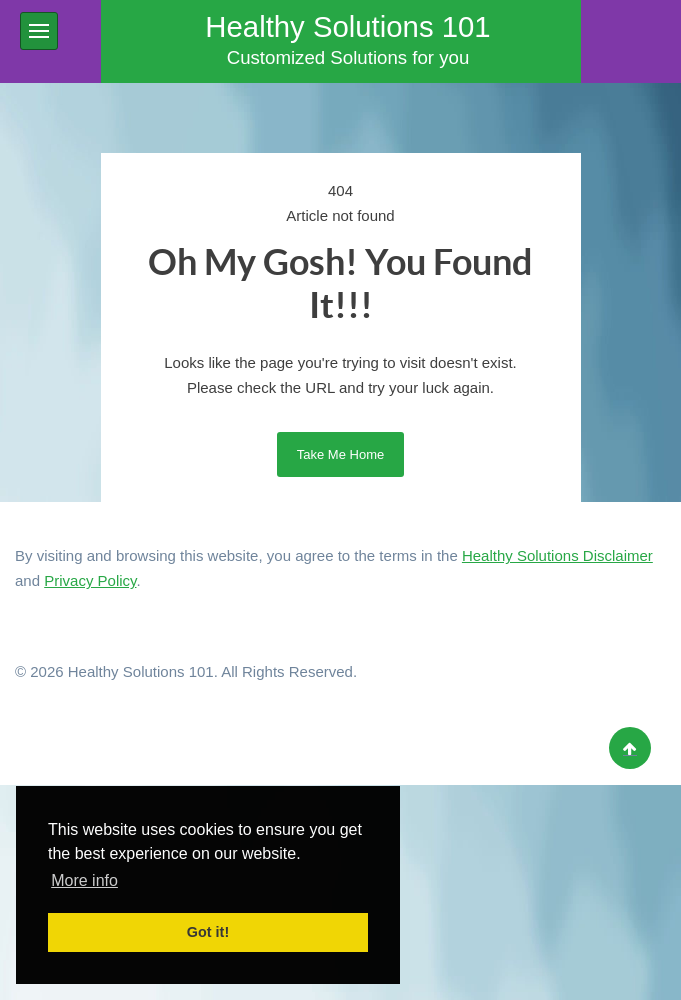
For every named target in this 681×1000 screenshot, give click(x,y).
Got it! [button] (208, 932)
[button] (39, 31)
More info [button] (84, 880)
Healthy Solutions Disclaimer (557, 555)
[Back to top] (630, 748)
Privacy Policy (90, 580)
